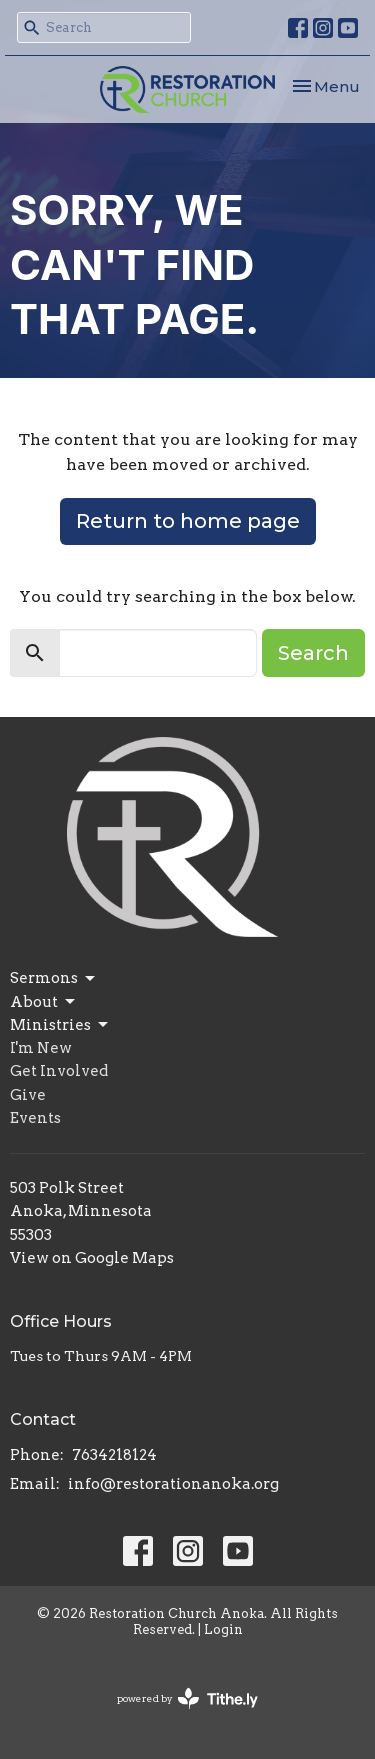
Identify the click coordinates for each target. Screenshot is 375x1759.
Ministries (60, 1025)
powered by (187, 1698)
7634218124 (114, 1455)
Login (223, 1629)
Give (28, 1095)
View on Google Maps (92, 1258)
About (44, 1002)
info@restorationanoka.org (173, 1484)
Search (313, 653)
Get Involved (59, 1071)
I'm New (41, 1048)
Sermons (54, 979)
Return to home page (188, 521)
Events (35, 1118)
